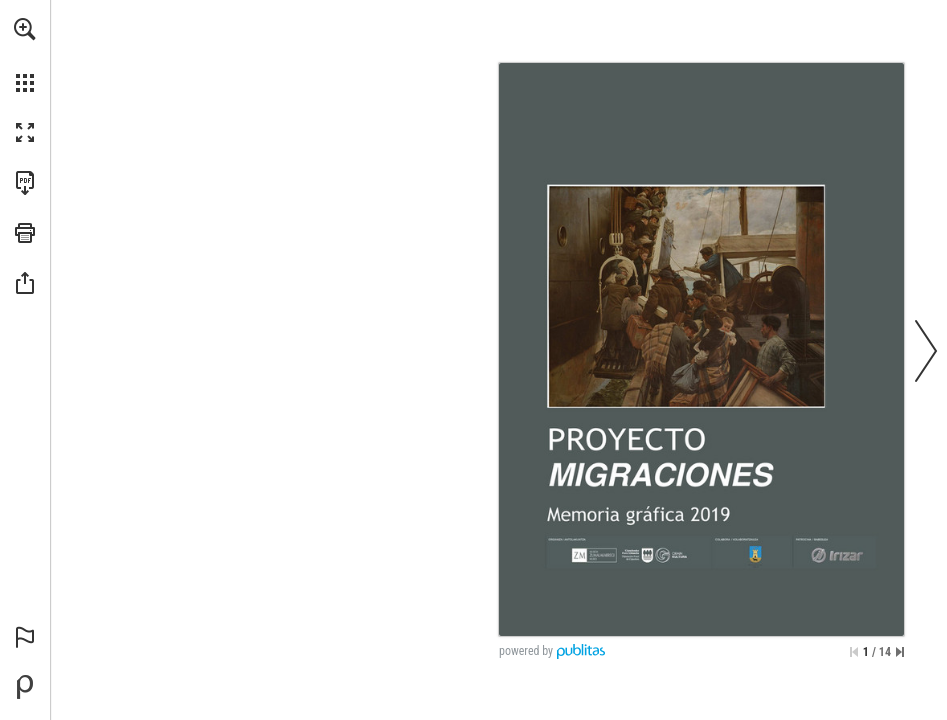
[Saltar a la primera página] (854, 652)
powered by (526, 651)
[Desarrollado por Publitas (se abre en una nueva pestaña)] (25, 687)
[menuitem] (25, 55)
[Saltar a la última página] (900, 652)
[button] (25, 29)
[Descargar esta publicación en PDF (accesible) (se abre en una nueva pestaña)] (25, 183)
